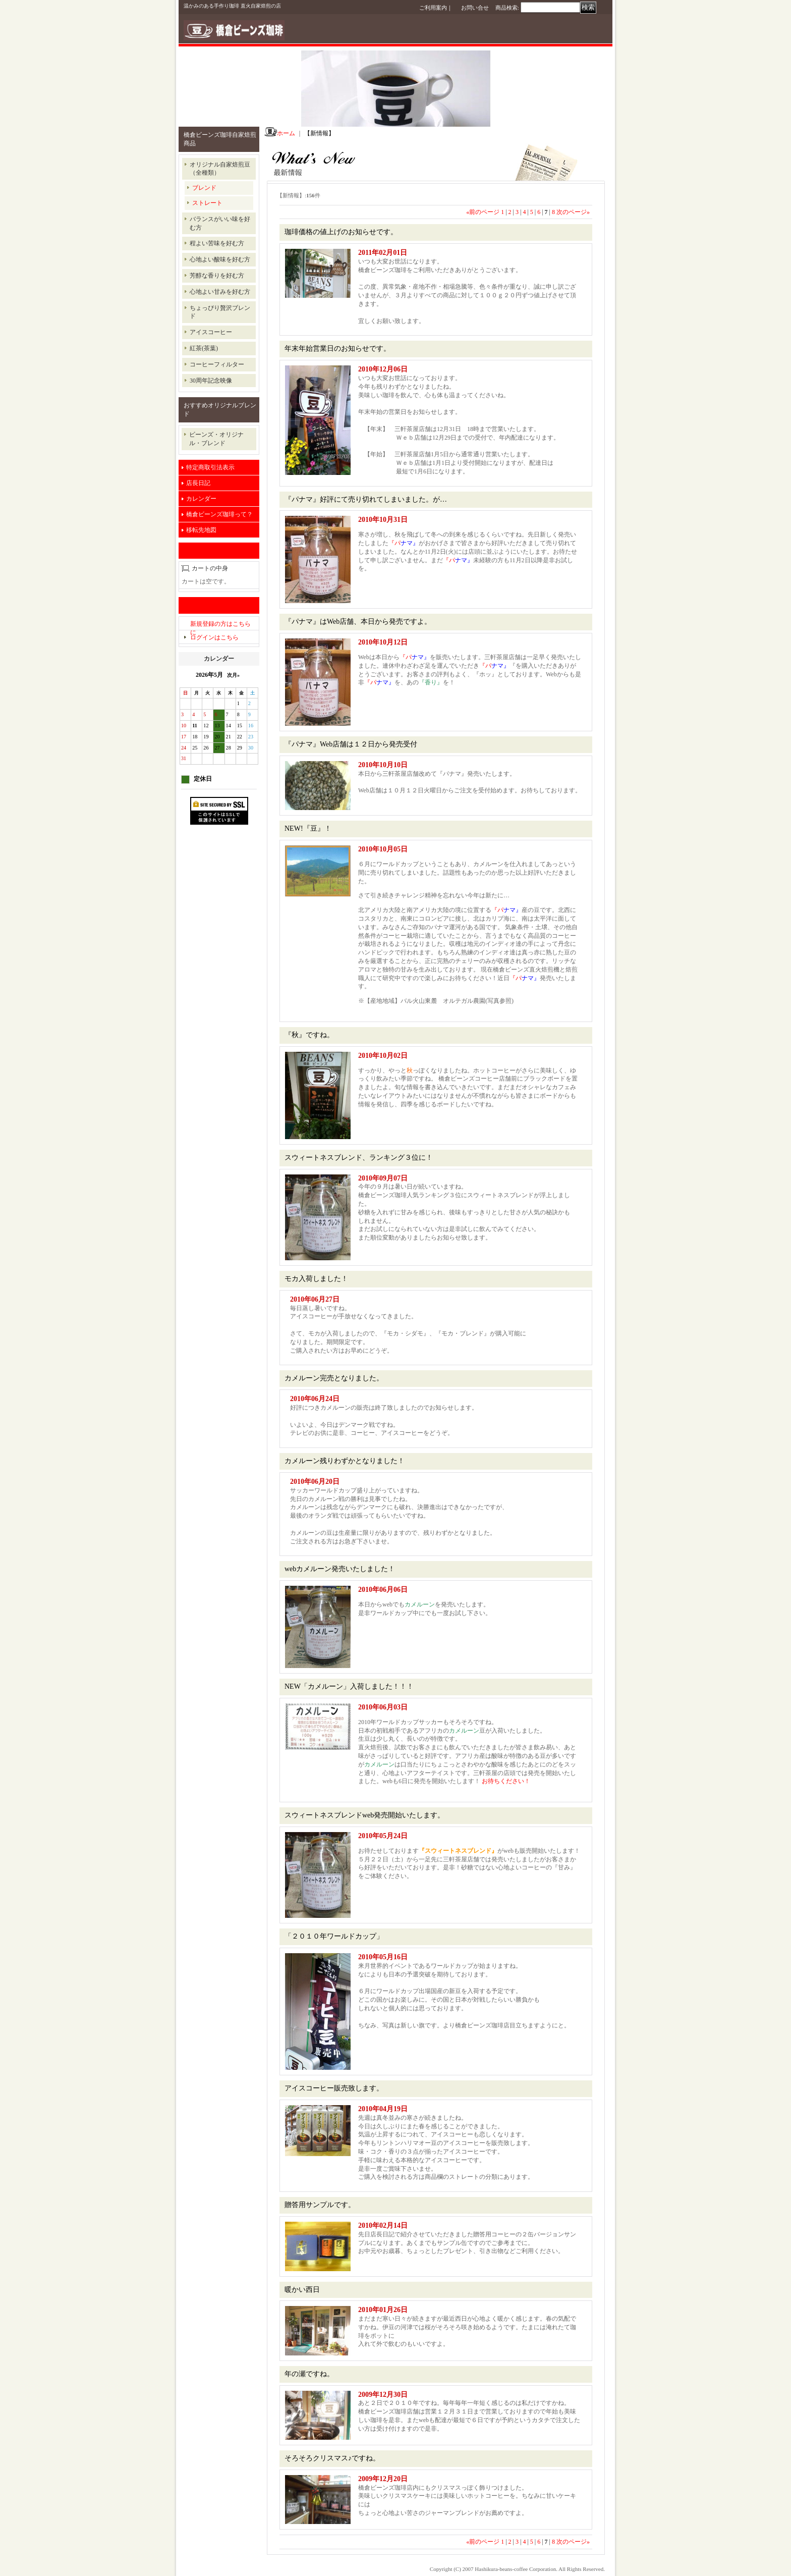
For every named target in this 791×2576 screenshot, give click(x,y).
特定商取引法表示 (210, 467)
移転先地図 (201, 529)
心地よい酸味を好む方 (220, 259)
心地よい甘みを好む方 (220, 291)
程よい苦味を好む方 (217, 243)
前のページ (482, 212)
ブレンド (204, 187)
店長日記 (198, 483)
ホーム (286, 133)
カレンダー (201, 498)
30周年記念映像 (211, 380)
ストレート (207, 202)
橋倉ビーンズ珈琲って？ (219, 514)
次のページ (573, 212)
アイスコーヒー (211, 332)
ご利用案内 (433, 8)
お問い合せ (475, 8)
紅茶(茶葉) (204, 348)
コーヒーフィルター (217, 364)
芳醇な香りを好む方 (217, 275)
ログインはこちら (214, 637)
